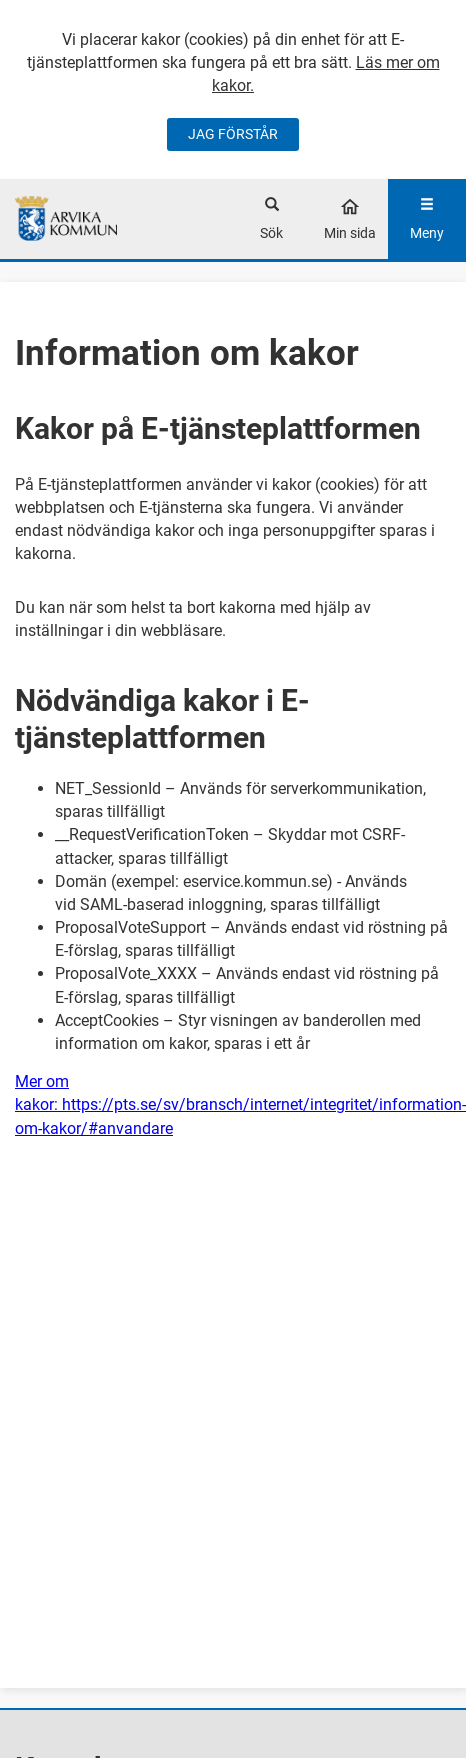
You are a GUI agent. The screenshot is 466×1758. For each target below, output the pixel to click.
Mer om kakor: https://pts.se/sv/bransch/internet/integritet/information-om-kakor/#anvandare (240, 1104)
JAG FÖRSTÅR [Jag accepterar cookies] (233, 134)
